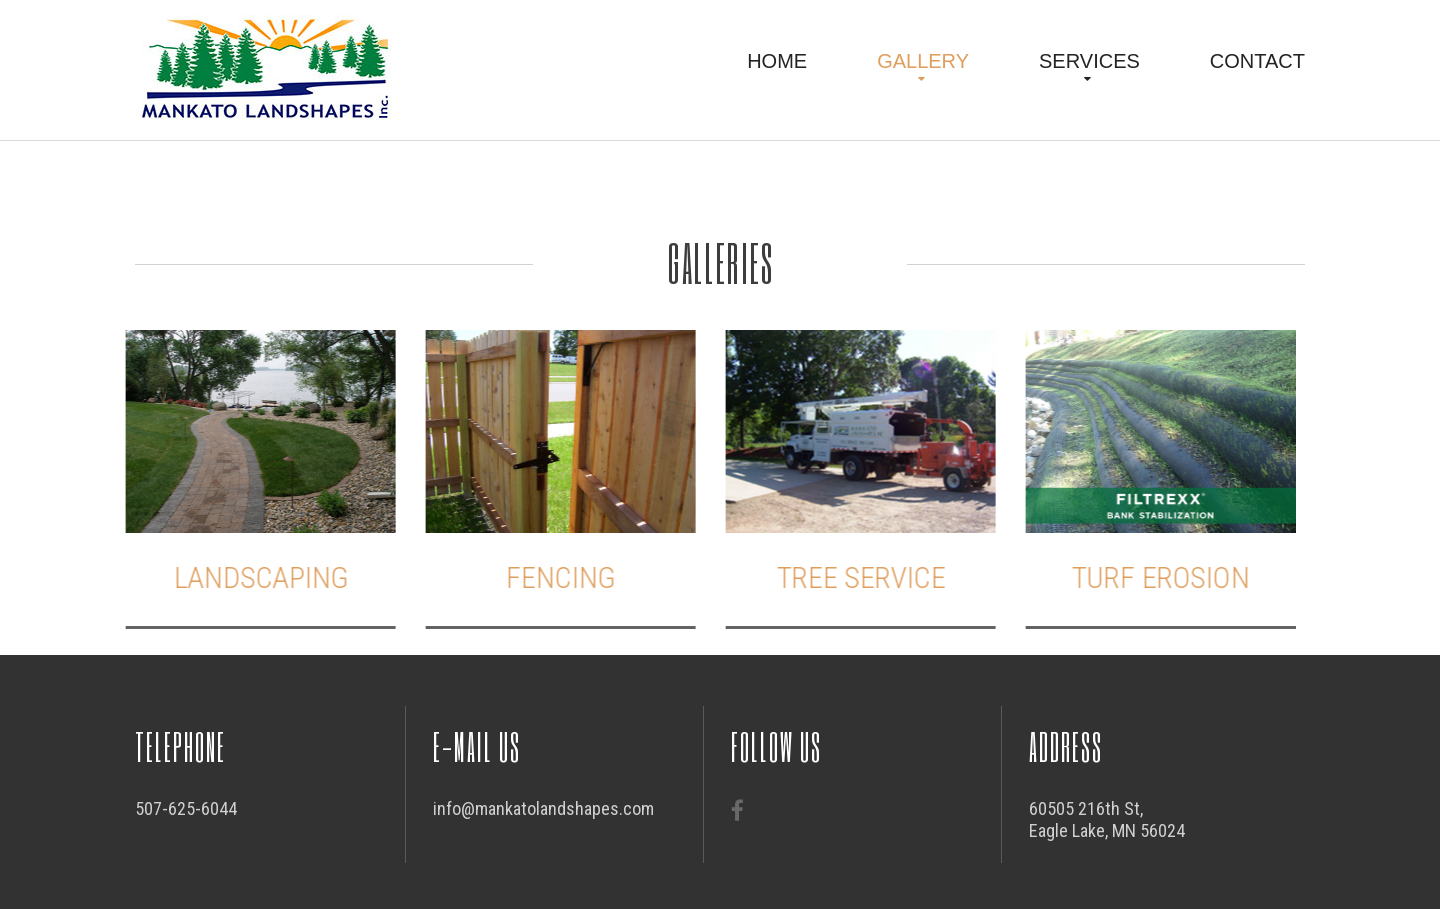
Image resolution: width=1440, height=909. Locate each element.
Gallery (923, 61)
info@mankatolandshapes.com (543, 808)
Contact (1257, 61)
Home (777, 61)
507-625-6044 (186, 808)
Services (1089, 61)
